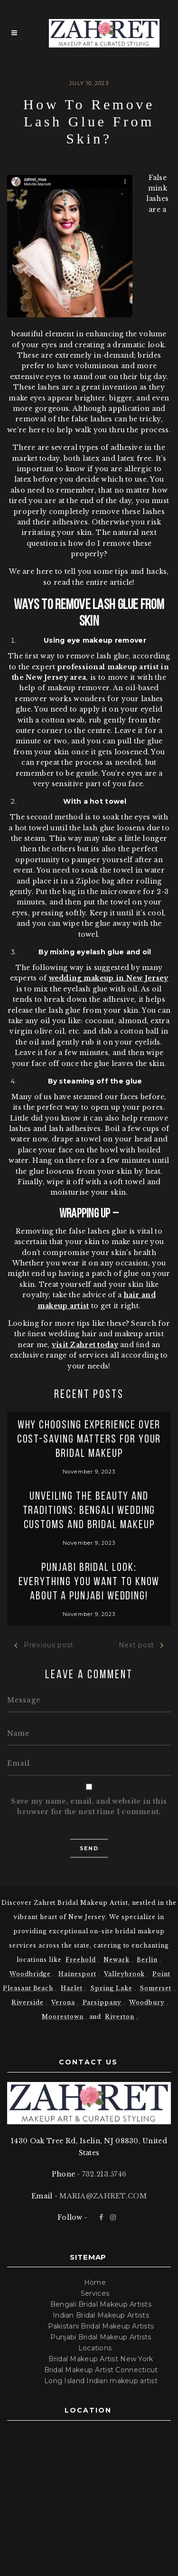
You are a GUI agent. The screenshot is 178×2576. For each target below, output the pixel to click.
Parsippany (102, 2002)
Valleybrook (124, 1973)
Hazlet (72, 1988)
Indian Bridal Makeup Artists (101, 2315)
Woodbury (147, 2002)
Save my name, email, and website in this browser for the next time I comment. (89, 1806)
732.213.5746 (104, 2174)
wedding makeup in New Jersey (109, 978)
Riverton (119, 2016)
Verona (63, 2002)
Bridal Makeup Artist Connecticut (101, 2370)
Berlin (147, 1959)
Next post (141, 1645)
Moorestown (63, 2016)
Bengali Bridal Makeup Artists (100, 2304)
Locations (95, 2348)
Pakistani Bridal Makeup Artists (101, 2326)
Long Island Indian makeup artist (101, 2380)
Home (95, 2282)
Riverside (27, 2002)
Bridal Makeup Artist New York (100, 2359)
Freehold (81, 1959)
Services (95, 2293)
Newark (116, 1959)
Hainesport (77, 1973)
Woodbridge (30, 1973)
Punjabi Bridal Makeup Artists (100, 2337)
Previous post (44, 1645)
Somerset (155, 1988)
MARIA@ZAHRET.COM (102, 2196)
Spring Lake (111, 1988)
